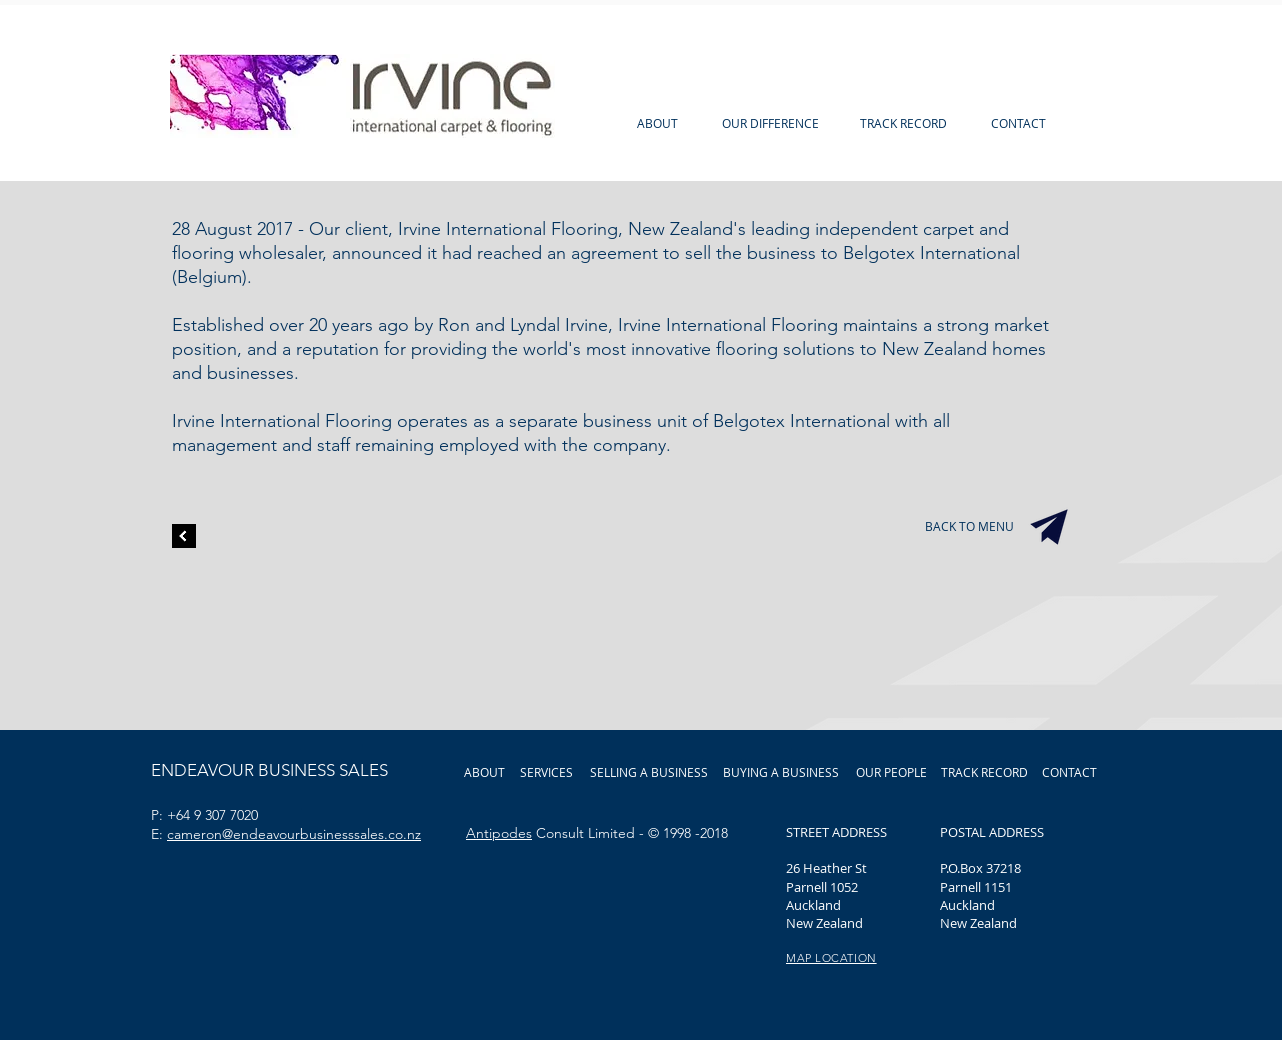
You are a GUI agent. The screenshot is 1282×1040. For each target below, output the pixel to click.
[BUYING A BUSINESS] (781, 772)
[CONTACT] (1018, 123)
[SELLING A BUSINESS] (649, 772)
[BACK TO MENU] (969, 526)
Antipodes (499, 833)
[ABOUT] (657, 123)
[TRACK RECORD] (903, 123)
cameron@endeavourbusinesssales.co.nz (294, 834)
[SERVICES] (546, 772)
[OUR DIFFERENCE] (770, 123)
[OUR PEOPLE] (891, 772)
